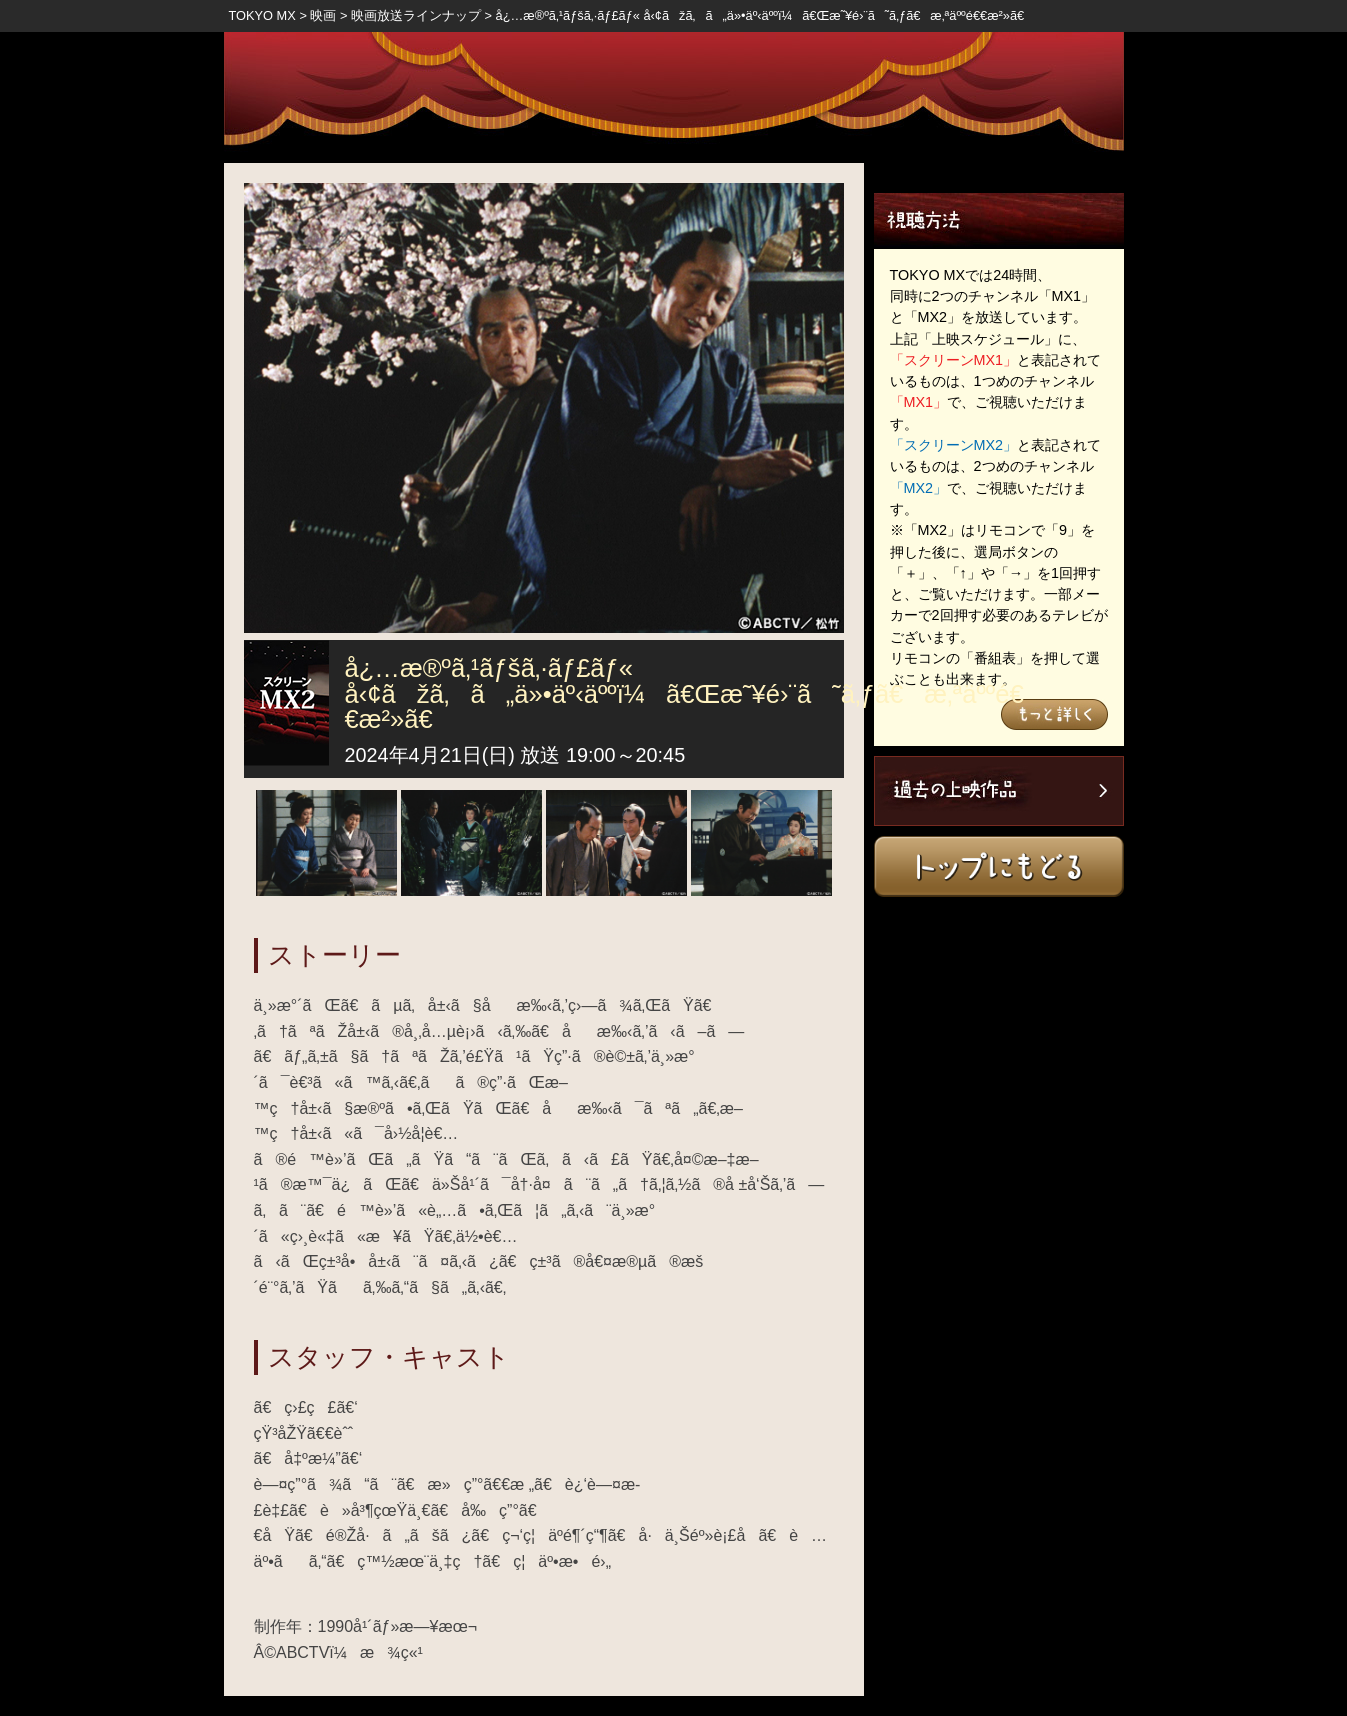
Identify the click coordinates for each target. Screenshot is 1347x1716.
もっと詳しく (1054, 714)
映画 (323, 15)
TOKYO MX (262, 15)
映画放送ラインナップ (416, 15)
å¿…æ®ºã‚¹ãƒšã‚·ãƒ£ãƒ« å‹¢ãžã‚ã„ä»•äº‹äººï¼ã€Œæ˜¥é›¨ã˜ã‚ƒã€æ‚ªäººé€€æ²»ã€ (765, 15)
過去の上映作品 (999, 791)
